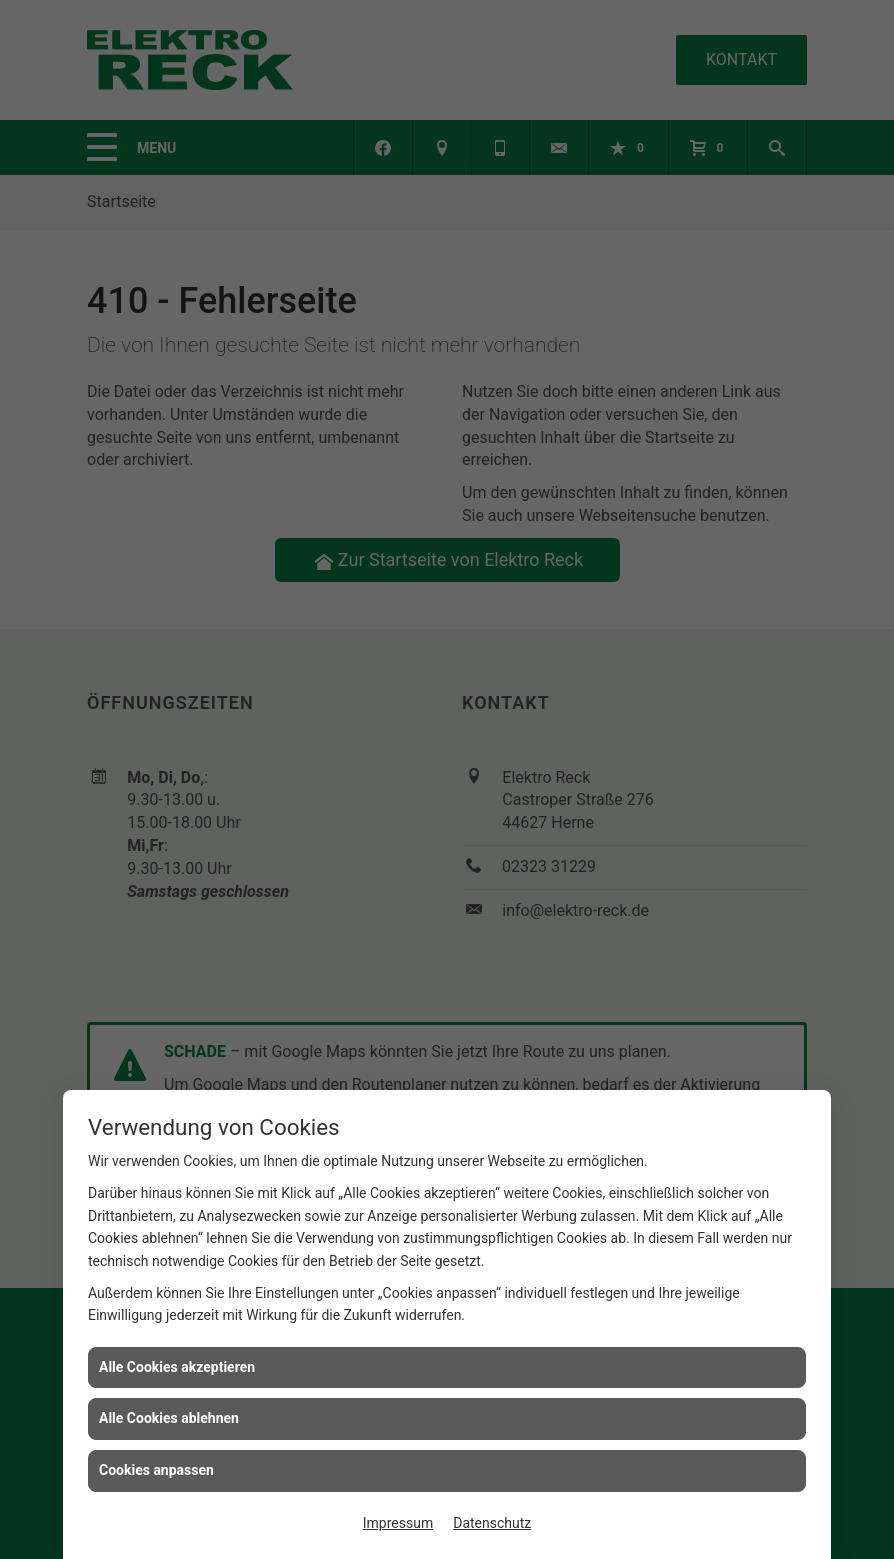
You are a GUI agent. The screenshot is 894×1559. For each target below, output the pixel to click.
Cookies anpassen (156, 1470)
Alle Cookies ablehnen (169, 1418)
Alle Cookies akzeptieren (177, 1367)
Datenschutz (492, 1523)
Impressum (398, 1523)
